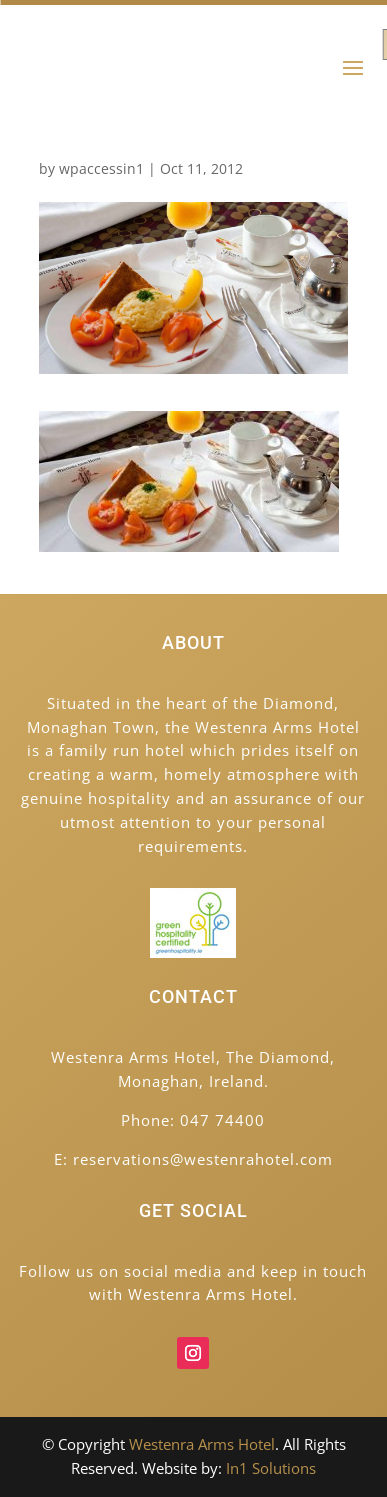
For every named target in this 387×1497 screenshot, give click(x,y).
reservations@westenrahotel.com (203, 1159)
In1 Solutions (271, 1468)
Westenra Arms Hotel (202, 1444)
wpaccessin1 (101, 168)
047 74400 (222, 1120)
